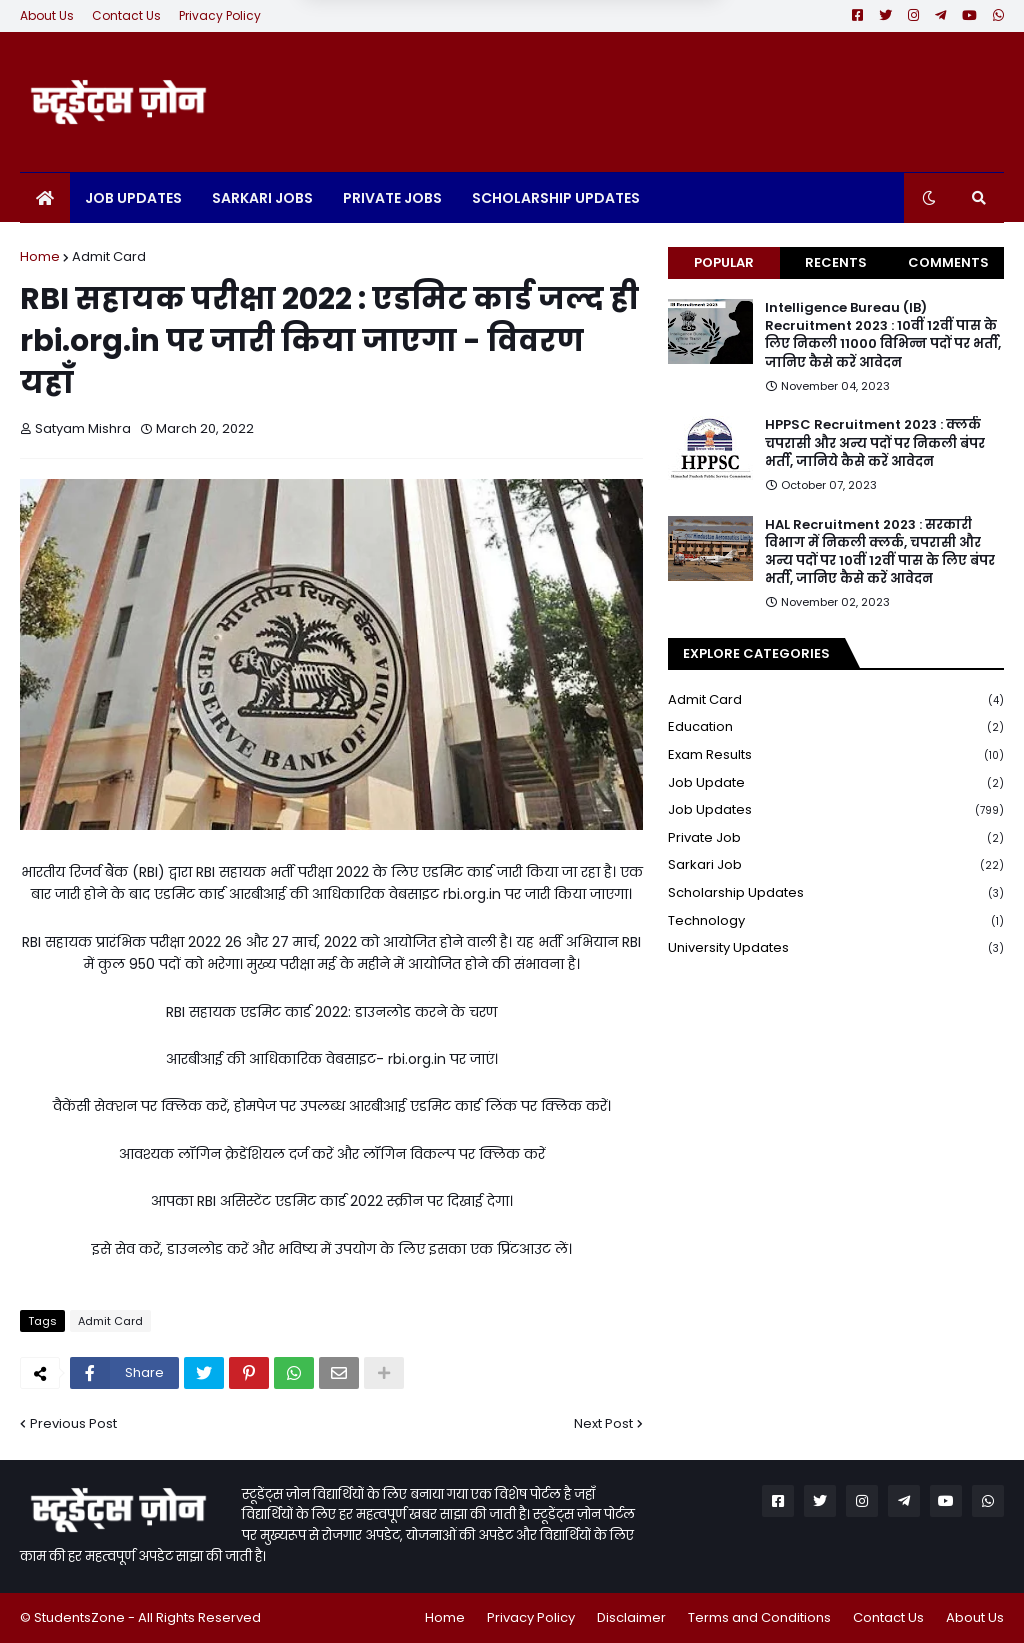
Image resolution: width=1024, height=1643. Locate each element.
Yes (615, 41)
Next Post (603, 1423)
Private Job (836, 838)
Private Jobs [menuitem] (392, 198)
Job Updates (836, 810)
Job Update (836, 783)
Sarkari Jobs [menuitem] (262, 198)
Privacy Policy (220, 15)
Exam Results (836, 755)
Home (40, 256)
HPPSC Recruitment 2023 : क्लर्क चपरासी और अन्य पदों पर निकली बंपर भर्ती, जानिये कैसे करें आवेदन (875, 443)
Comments (948, 262)
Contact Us (126, 15)
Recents (836, 262)
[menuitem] (45, 198)
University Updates (836, 948)
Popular (724, 262)
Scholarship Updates (836, 893)
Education (836, 727)
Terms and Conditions (759, 1617)
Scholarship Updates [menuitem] (556, 198)
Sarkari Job (836, 865)
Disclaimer (631, 1617)
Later (414, 41)
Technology (836, 921)
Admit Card (109, 256)
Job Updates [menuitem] (133, 198)
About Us (47, 15)
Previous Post (73, 1423)
